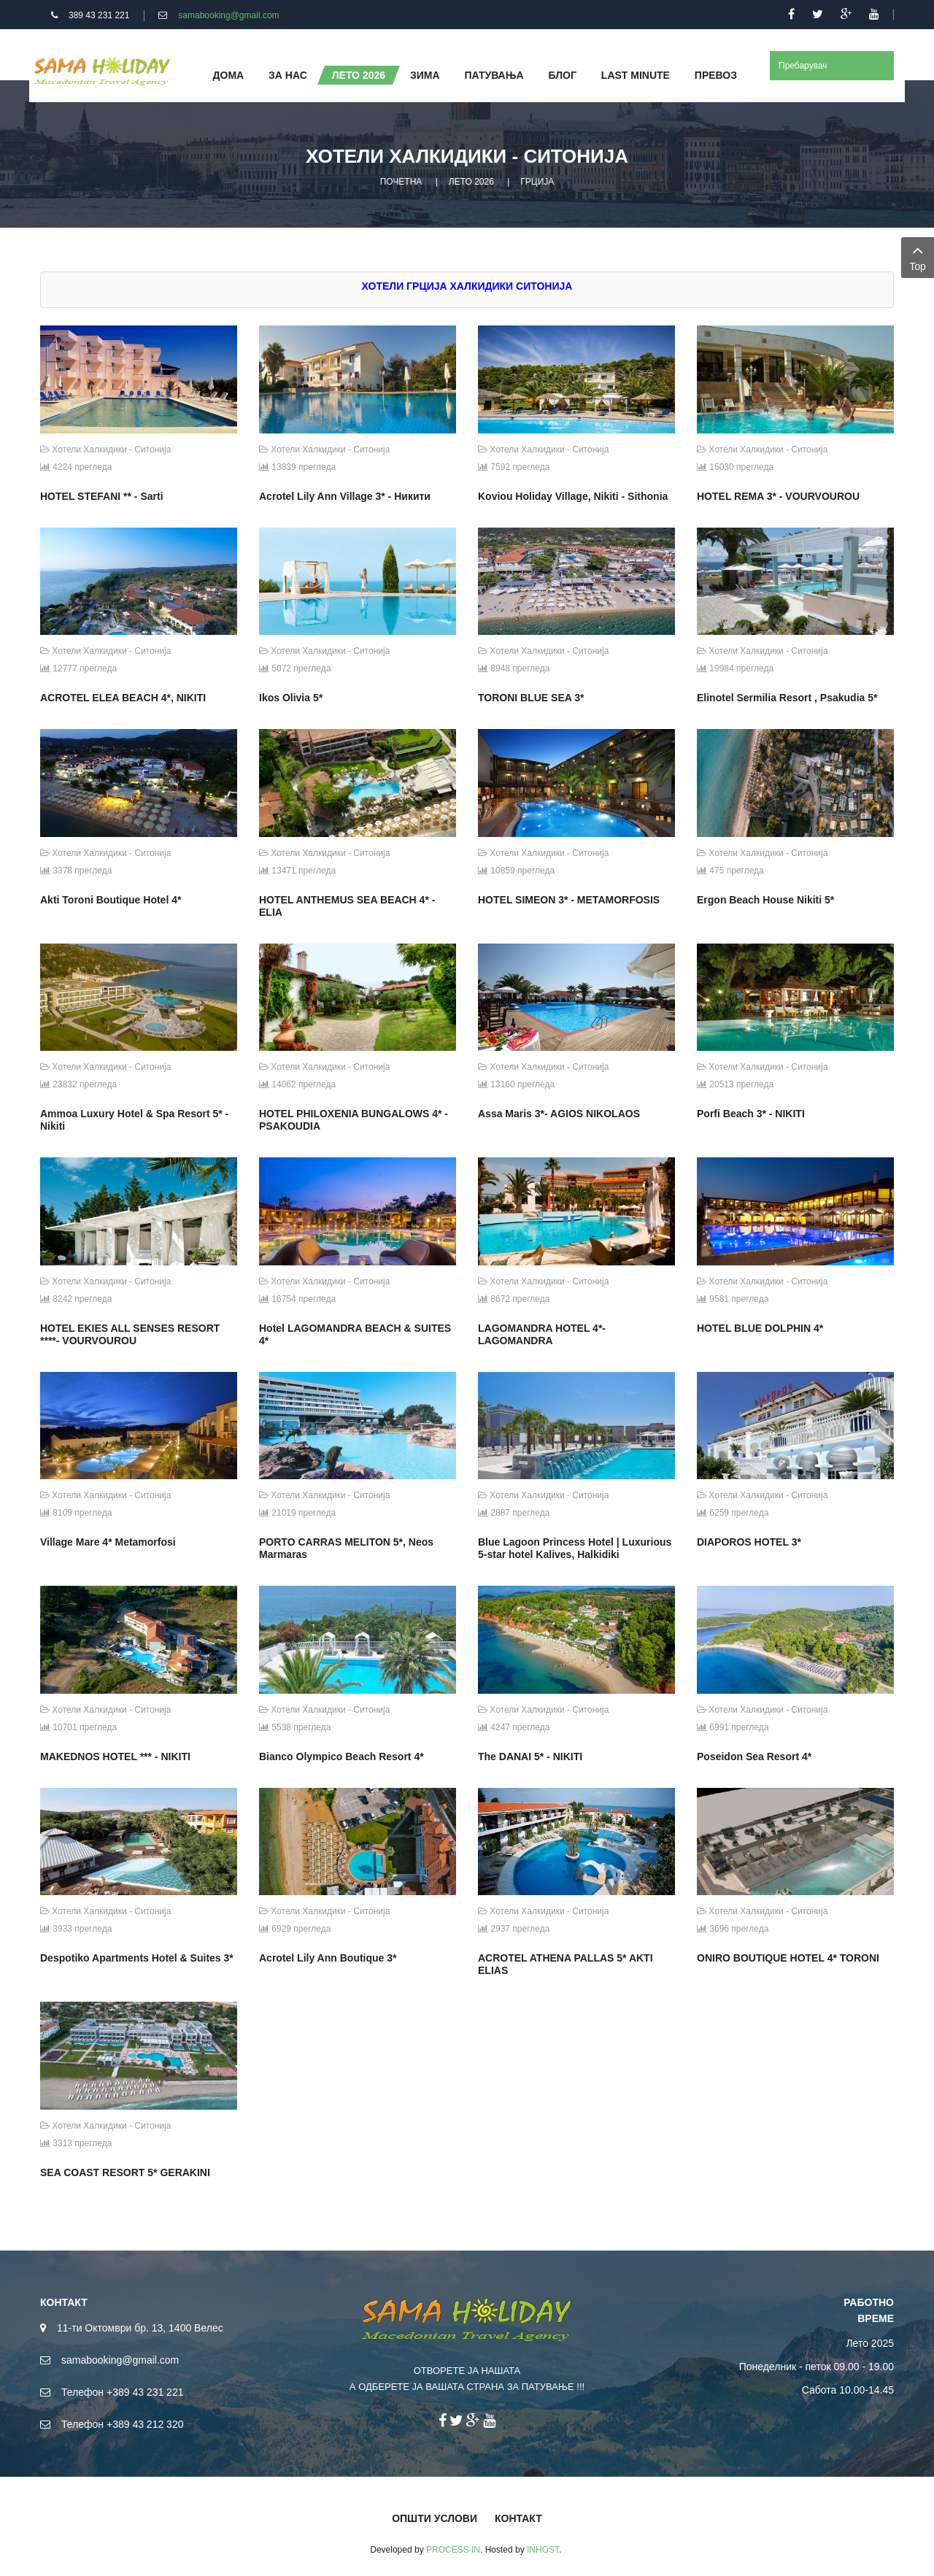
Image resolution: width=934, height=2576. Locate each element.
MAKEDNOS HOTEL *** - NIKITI (115, 1756)
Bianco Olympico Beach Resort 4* (341, 1756)
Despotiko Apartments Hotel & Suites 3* (137, 1958)
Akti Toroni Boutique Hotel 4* (110, 900)
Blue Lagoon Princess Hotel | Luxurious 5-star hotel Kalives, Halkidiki (574, 1548)
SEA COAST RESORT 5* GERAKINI (125, 2172)
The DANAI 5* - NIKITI (530, 1756)
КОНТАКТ (518, 2518)
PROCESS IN (453, 2550)
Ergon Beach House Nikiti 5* (765, 900)
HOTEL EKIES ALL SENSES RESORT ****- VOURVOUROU (130, 1334)
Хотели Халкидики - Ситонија (105, 449)
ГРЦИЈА (537, 182)
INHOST (543, 2550)
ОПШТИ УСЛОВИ (434, 2518)
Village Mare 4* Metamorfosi (108, 1542)
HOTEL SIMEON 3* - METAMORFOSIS (569, 900)
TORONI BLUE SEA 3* (531, 697)
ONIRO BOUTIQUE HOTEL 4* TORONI (788, 1958)
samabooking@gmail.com (228, 15)
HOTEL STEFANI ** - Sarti (101, 496)
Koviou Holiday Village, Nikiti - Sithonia (573, 496)
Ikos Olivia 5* (291, 697)
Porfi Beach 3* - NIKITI (751, 1113)
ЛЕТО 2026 (471, 182)
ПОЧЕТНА (401, 182)
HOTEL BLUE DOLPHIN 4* (760, 1328)
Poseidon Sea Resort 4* (754, 1756)
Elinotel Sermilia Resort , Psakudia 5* (787, 697)
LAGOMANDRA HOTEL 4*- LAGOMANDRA (542, 1334)
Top (917, 256)
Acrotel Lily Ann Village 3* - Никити (345, 496)
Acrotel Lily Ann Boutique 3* (328, 1958)
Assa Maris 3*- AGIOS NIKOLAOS (559, 1113)
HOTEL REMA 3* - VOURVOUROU (778, 496)
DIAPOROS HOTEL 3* (749, 1542)
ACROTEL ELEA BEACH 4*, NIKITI (123, 697)
